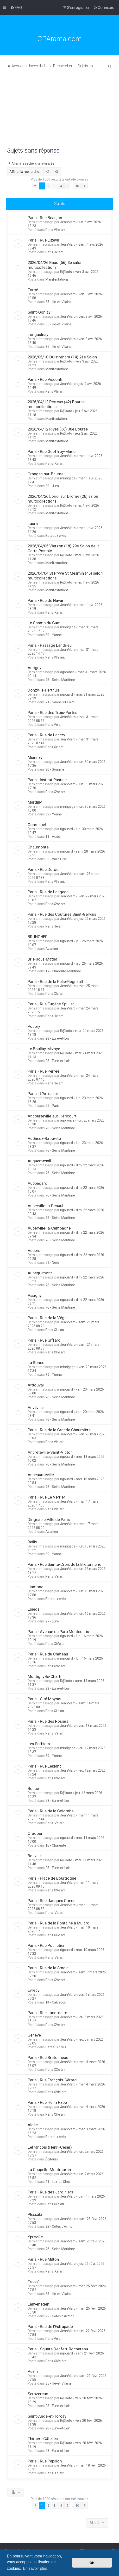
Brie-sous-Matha (42, 959)
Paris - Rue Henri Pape (47, 2102)
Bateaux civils (55, 536)
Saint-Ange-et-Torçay (47, 2416)
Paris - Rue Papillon (45, 2461)
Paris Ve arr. (54, 724)
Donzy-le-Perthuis (44, 690)
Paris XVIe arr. (55, 2092)
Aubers (34, 1250)
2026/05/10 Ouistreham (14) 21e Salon (62, 357)
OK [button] (92, 2563)
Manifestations (57, 279)
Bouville (35, 1855)
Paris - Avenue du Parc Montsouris (58, 1631)
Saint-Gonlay (39, 312)
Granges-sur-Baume (45, 473)
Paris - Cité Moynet (45, 1698)
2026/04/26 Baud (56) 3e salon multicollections (55, 265)
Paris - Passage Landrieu (50, 645)
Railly (32, 1542)
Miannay (35, 757)
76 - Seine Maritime (60, 680)
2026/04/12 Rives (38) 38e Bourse (58, 429)
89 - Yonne (53, 635)
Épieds (33, 1609)
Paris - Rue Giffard (44, 1340)
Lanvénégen (38, 2304)
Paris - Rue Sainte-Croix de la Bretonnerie (64, 1564)
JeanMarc (67, 222)
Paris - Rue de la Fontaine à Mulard (58, 1923)
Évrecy (33, 1990)
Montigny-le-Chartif (45, 1676)
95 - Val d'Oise (56, 859)
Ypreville (35, 2236)
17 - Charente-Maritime (63, 971)
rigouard (66, 694)
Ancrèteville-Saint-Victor (50, 1452)
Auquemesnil (39, 1160)
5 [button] (67, 186)
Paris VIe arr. (54, 391)
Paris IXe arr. (54, 463)
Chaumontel (39, 847)
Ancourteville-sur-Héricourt (52, 1116)
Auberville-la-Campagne (49, 1228)
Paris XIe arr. (54, 993)
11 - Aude (52, 837)
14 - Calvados (55, 2002)
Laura (33, 523)
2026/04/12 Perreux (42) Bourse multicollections (56, 404)
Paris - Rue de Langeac (48, 891)
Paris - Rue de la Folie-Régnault (55, 981)
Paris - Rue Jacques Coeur (51, 1900)
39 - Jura (52, 486)
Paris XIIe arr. (55, 1330)
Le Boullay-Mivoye (44, 1048)
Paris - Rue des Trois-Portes (52, 712)
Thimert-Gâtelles (43, 2438)
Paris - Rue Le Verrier (46, 1497)
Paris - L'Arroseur (43, 1093)
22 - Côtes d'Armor (59, 2226)
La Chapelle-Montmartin (49, 2169)
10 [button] (77, 186)
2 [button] (48, 186)
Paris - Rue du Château (48, 1654)
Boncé (33, 1788)
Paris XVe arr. (55, 792)
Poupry (34, 1026)
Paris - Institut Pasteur (47, 779)
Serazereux (38, 2393)
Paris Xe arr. (54, 747)
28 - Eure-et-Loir (57, 1038)
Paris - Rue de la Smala (48, 1967)
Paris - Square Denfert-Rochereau (58, 2349)
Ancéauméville (41, 1474)
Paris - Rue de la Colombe (51, 1811)
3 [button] (55, 186)
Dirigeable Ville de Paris (49, 1519)
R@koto (66, 272)
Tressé (33, 2281)
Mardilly (35, 802)
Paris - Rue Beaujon (45, 217)
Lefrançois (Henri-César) (50, 2147)
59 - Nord (52, 1262)
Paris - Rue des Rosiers (48, 1721)
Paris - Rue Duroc (43, 869)
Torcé (33, 289)
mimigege (67, 478)
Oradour (35, 1833)
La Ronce (36, 1362)
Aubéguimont (40, 1273)
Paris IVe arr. (54, 1576)
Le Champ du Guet (44, 622)
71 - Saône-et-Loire (60, 702)
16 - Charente (55, 1845)
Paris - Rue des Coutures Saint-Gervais (62, 914)
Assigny (35, 1295)
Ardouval (36, 1385)
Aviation (51, 949)
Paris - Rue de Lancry (46, 735)
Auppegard (37, 1183)
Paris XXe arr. (55, 2070)
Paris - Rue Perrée (43, 1071)
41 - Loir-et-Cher (57, 2182)
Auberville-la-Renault (46, 1205)
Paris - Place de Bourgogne (52, 1878)
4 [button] (61, 186)
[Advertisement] (59, 110)
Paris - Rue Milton (43, 2259)
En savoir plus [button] (35, 2568)
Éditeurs (51, 2159)
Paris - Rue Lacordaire (47, 2012)
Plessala (35, 2214)
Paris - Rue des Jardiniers (50, 2192)
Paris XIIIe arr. (55, 1352)
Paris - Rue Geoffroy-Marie (51, 451)
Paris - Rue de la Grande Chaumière (59, 1429)
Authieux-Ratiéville (44, 1138)
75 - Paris (52, 1106)
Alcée (33, 2124)
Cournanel (37, 824)
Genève (34, 2035)
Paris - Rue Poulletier (46, 1945)
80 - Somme (54, 769)
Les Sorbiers (39, 1743)
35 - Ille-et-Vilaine (58, 302)
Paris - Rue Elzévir (43, 240)
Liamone (35, 1586)
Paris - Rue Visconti (45, 379)
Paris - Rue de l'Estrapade (50, 2326)
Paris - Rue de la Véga (47, 1317)
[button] (35, 186)
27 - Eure (52, 1621)
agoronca (67, 672)
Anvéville (36, 1407)
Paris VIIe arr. (55, 657)
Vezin (33, 2371)
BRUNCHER (38, 936)
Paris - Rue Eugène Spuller (51, 1004)
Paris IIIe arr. (54, 252)
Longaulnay (38, 334)
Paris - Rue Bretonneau (48, 2057)
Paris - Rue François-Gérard (52, 2080)
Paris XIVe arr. (55, 1644)
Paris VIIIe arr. (55, 230)
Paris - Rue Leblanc (45, 1766)
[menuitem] (16, 7)
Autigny (34, 667)
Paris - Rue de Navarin (47, 600)
